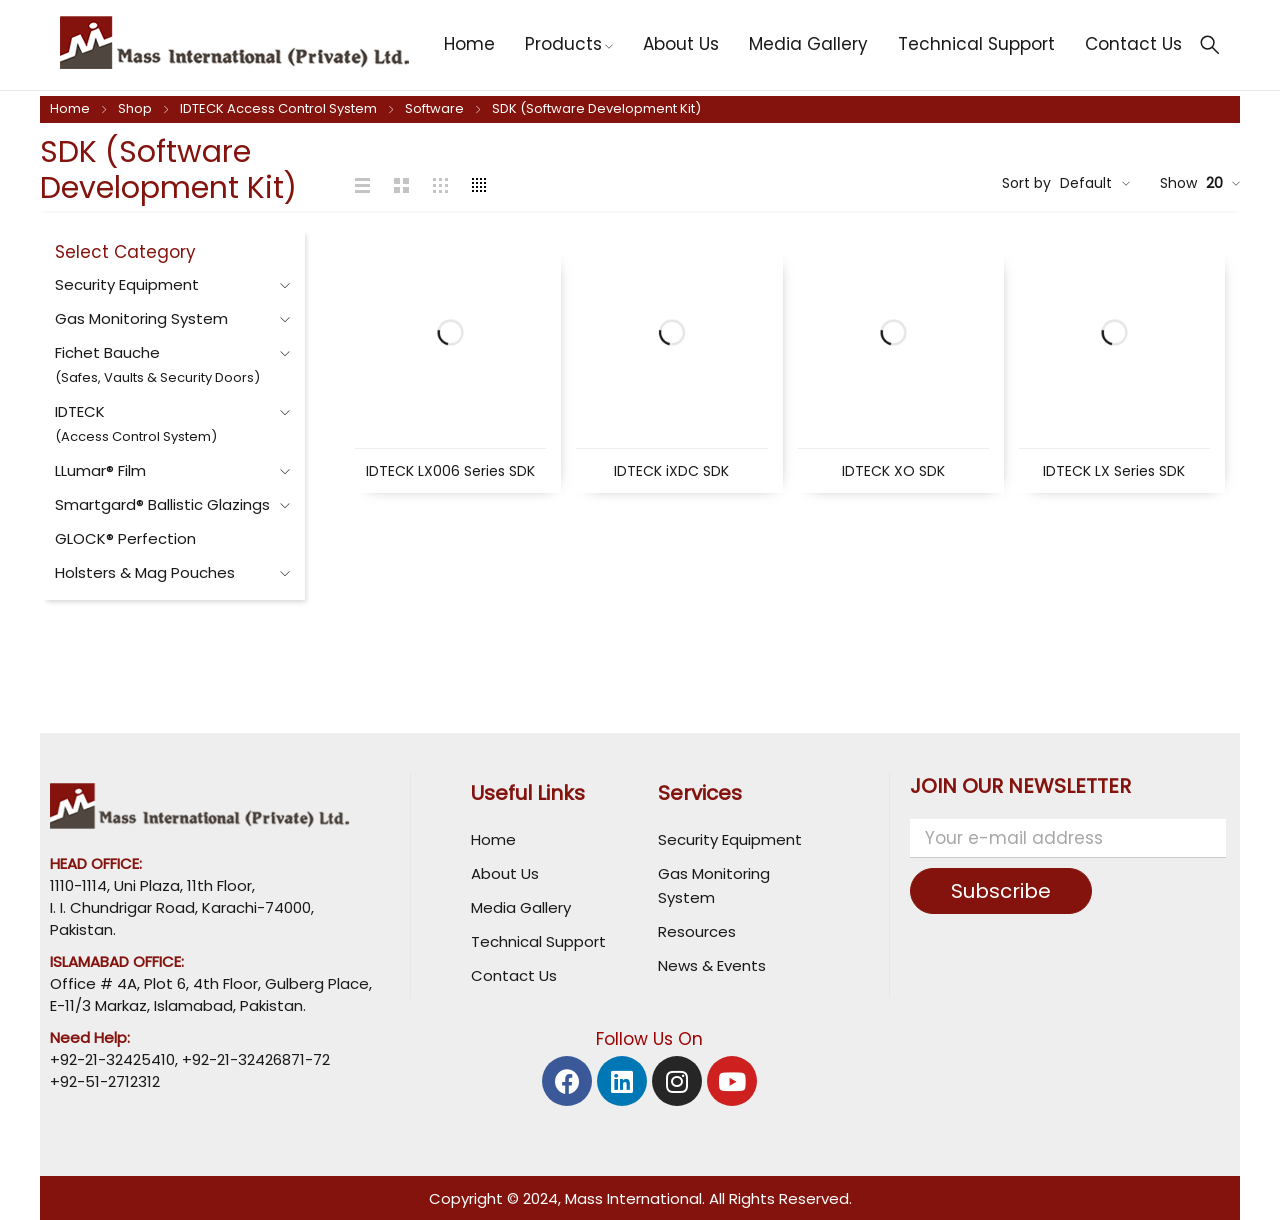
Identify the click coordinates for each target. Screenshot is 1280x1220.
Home (70, 108)
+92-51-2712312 (105, 1081)
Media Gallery (521, 907)
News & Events (712, 965)
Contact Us (514, 975)
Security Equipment (127, 284)
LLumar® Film (100, 470)
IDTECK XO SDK (893, 471)
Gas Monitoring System (141, 318)
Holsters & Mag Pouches (145, 572)
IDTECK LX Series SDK (1114, 471)
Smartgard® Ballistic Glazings (162, 504)
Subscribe (1001, 891)
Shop (135, 108)
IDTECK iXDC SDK (671, 471)
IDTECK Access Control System (278, 108)
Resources (697, 931)
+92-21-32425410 (112, 1059)
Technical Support (538, 941)
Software (434, 108)
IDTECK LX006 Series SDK (450, 471)
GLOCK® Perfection (125, 538)
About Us (505, 873)
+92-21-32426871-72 (254, 1059)
